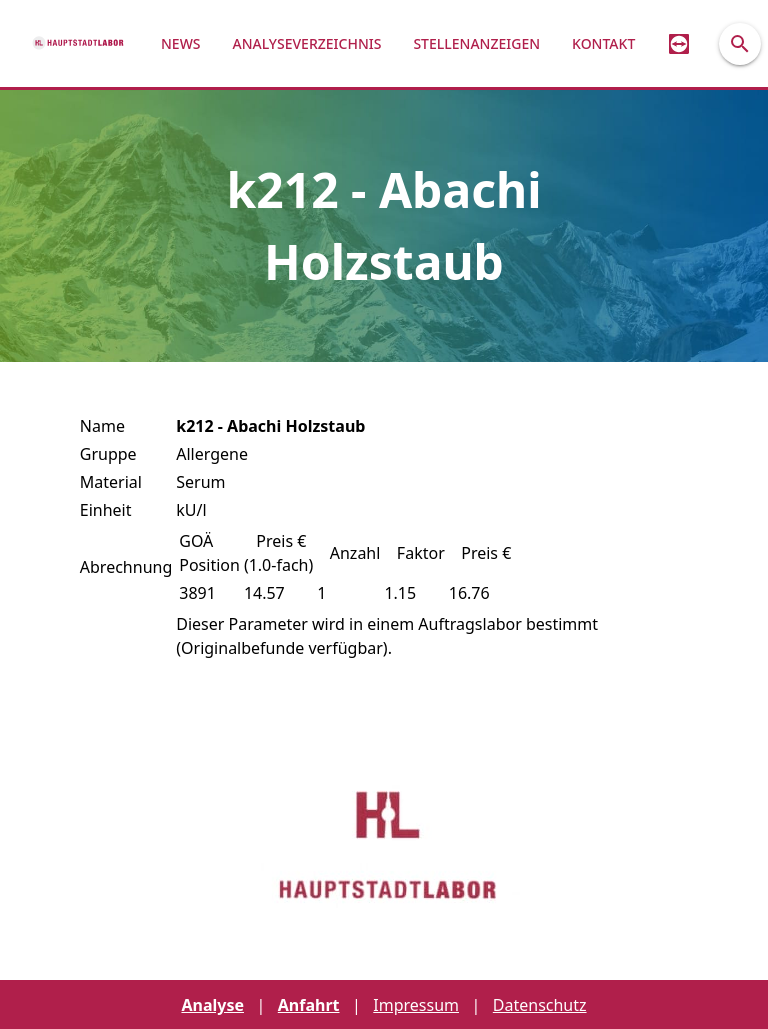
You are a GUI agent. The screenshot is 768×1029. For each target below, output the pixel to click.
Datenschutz (540, 1005)
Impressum (416, 1005)
